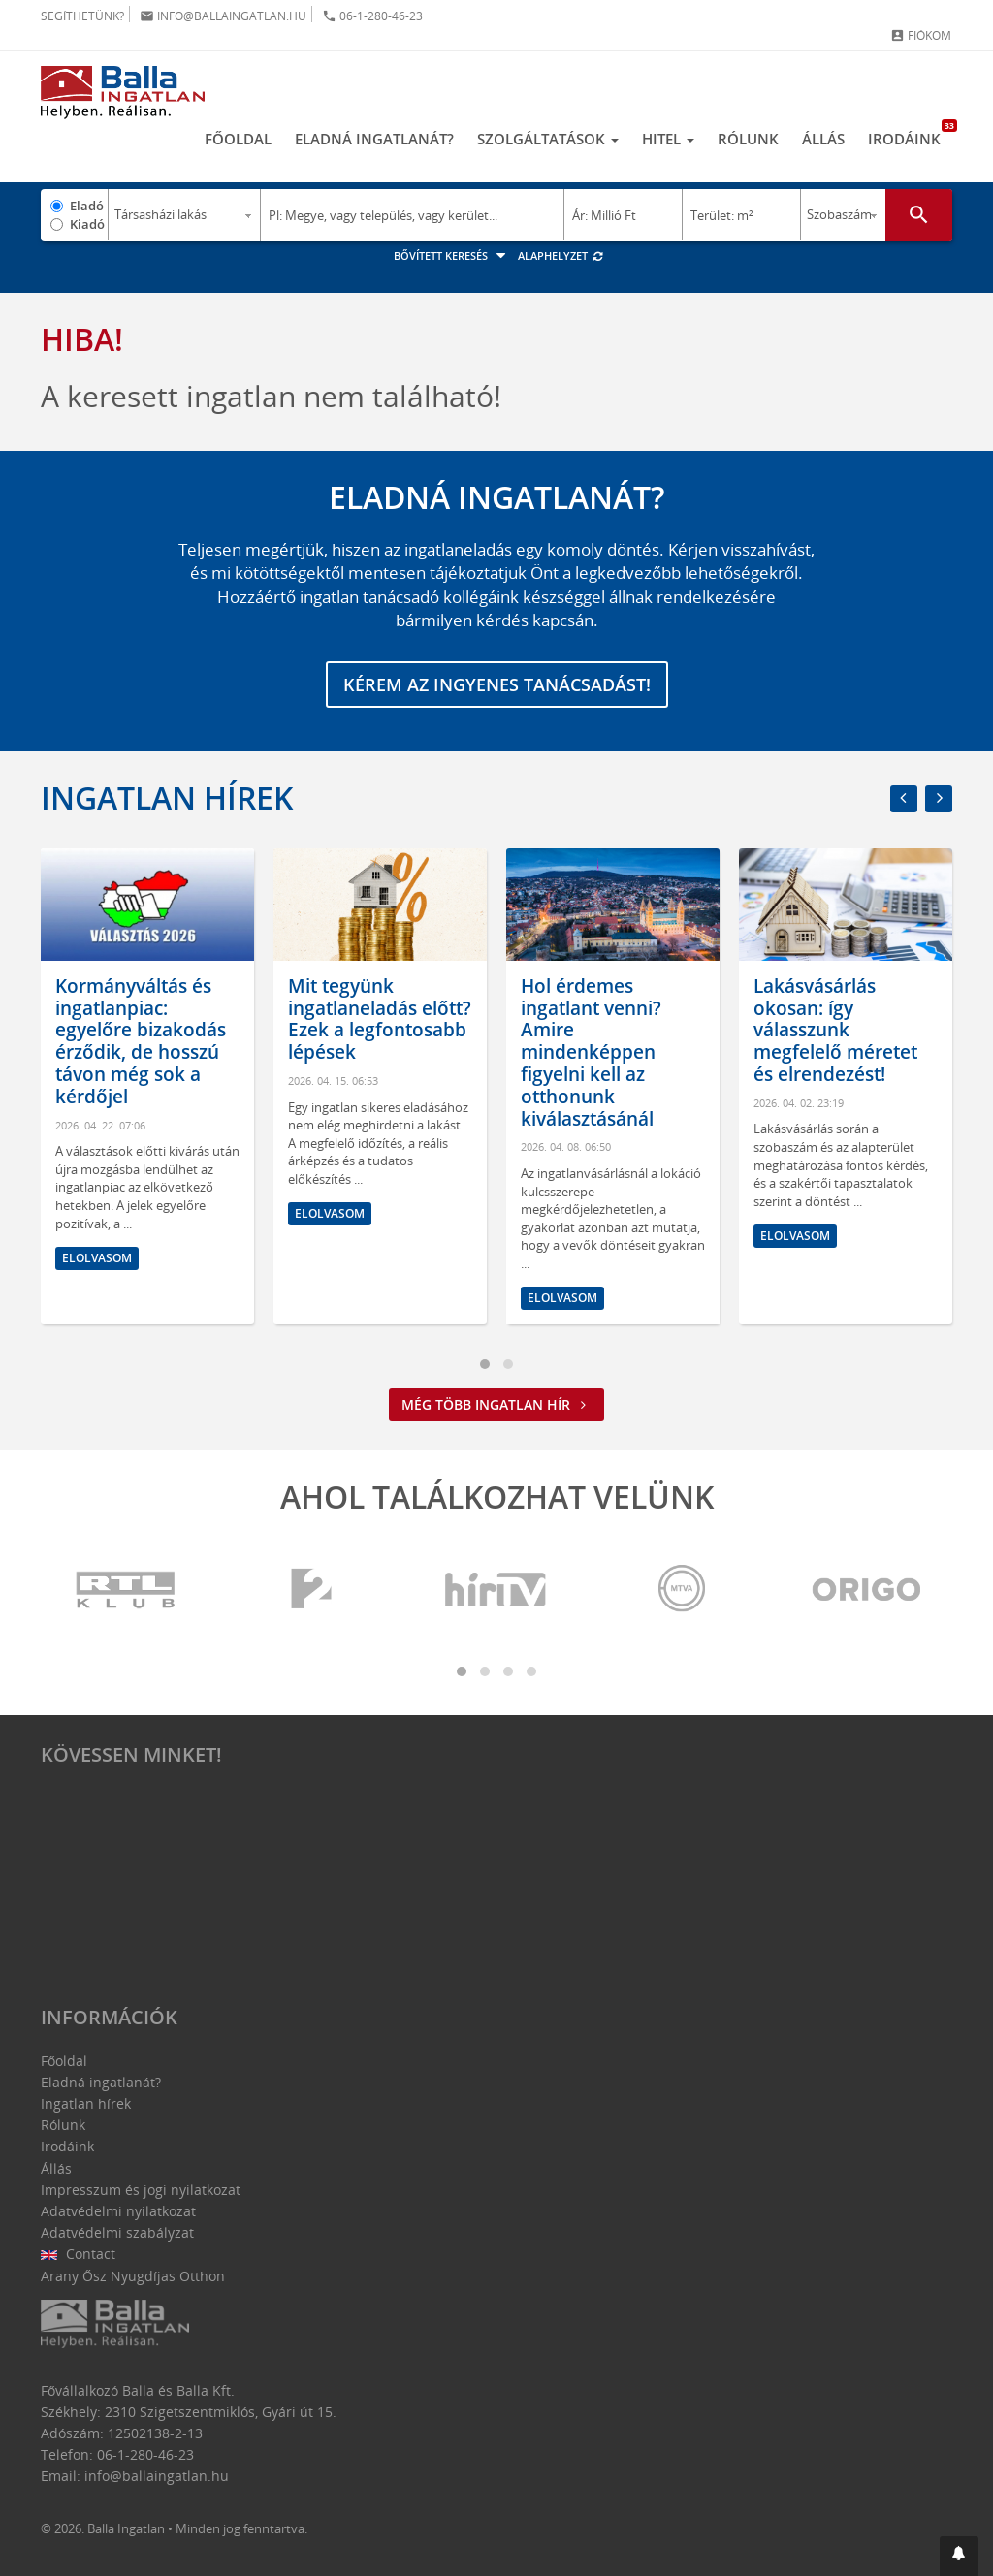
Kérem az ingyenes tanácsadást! (497, 684)
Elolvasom (97, 1258)
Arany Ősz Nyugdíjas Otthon (133, 2276)
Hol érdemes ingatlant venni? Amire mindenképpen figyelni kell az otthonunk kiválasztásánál (591, 1052)
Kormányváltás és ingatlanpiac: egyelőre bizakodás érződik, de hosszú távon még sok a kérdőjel (140, 1041)
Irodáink (910, 133)
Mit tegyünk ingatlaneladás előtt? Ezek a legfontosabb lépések (379, 1019)
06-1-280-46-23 (372, 16)
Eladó (87, 205)
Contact (78, 2253)
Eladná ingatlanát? (374, 138)
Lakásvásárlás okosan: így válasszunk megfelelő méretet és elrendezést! (835, 1030)
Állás (823, 138)
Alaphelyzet (561, 255)
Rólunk (748, 138)
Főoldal (238, 138)
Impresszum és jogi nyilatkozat (140, 2189)
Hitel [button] (668, 138)
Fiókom (920, 35)
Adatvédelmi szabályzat (117, 2232)
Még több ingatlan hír (496, 1404)
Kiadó (87, 224)
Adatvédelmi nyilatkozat (118, 2211)
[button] (959, 2556)
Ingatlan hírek (167, 797)
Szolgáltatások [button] (548, 138)
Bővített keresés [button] (452, 255)
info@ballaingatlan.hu (223, 16)
